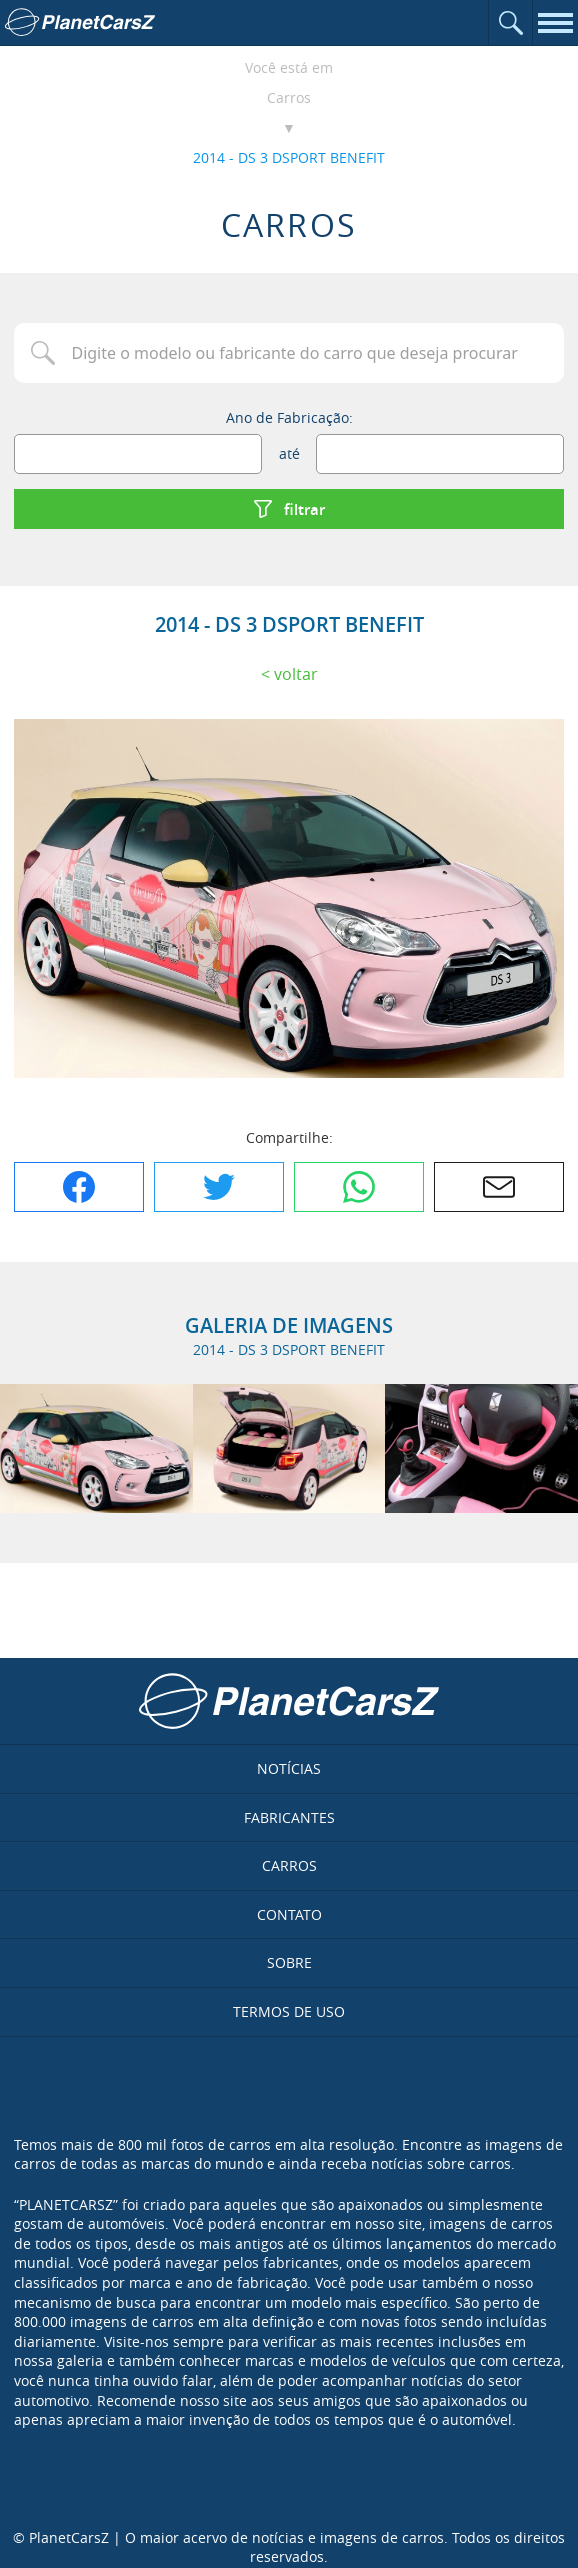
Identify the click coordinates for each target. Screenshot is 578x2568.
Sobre (289, 1962)
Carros (289, 97)
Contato (289, 1914)
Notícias (289, 1768)
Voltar (296, 674)
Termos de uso (289, 2011)
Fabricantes (289, 1817)
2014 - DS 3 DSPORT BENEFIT (289, 157)
